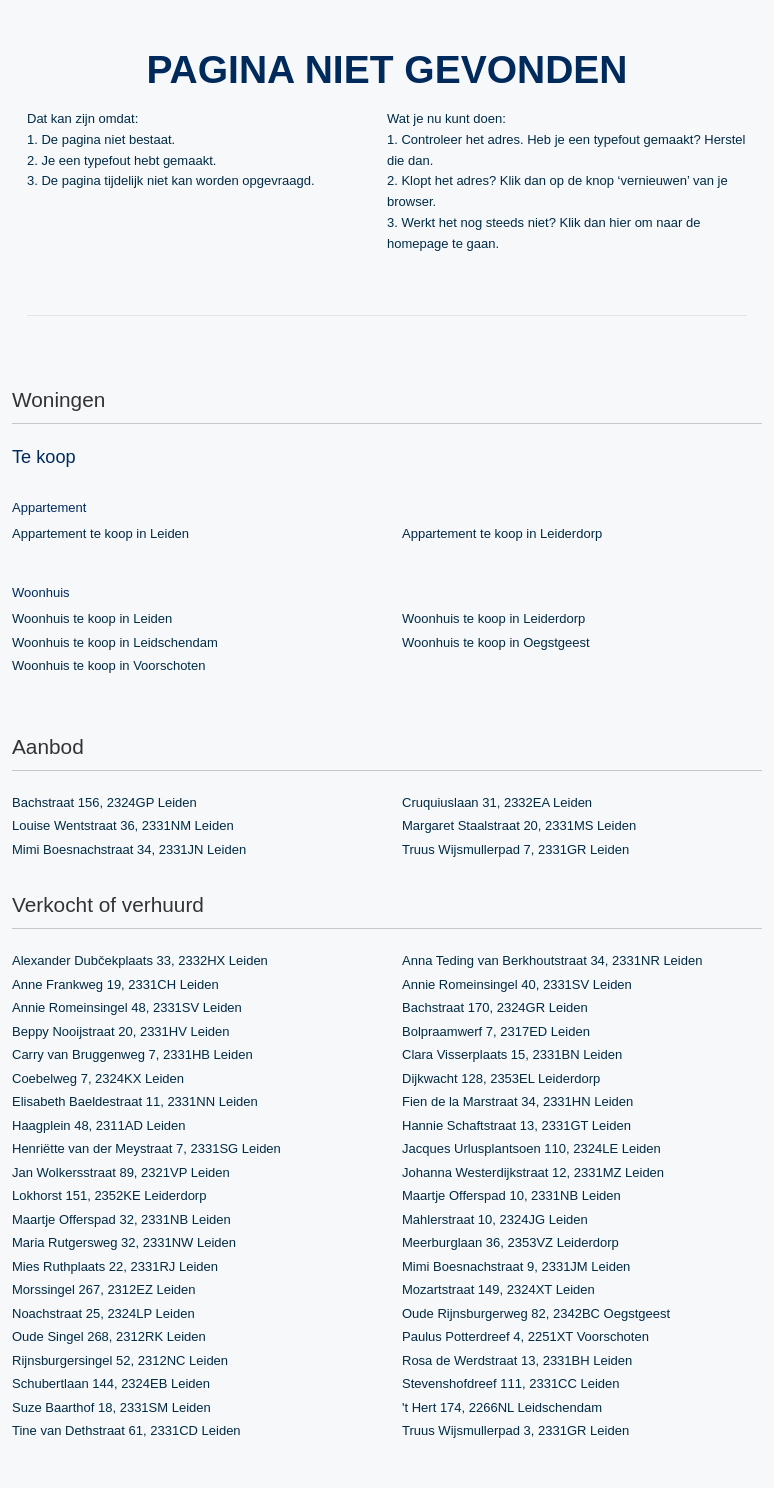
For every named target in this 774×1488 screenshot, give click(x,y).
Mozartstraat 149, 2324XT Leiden (498, 1289)
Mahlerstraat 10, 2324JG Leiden (495, 1219)
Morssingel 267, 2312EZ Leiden (104, 1289)
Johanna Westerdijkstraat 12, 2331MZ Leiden (533, 1172)
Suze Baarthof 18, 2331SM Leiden (111, 1407)
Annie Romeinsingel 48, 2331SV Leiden (127, 1007)
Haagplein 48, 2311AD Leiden (98, 1125)
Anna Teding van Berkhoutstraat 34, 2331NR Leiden (552, 960)
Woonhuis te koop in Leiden (92, 618)
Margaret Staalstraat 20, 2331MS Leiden (519, 825)
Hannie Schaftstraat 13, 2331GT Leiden (516, 1125)
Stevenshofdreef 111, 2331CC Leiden (511, 1383)
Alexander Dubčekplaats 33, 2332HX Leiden (140, 960)
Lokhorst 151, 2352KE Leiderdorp (109, 1195)
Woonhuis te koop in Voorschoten (108, 665)
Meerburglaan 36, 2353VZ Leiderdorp (510, 1242)
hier (620, 222)
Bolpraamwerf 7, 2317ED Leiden (496, 1031)
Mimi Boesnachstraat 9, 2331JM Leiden (516, 1266)
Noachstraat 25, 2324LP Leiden (103, 1313)
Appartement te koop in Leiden (100, 533)
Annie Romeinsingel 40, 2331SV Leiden (517, 984)
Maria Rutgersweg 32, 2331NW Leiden (124, 1242)
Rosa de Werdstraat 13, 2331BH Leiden (517, 1360)
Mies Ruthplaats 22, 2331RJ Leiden (115, 1266)
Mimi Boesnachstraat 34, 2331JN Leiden (129, 849)
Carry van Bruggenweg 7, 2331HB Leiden (132, 1054)
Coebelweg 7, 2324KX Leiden (98, 1078)
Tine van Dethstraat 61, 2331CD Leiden (126, 1430)
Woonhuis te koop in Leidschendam (115, 642)
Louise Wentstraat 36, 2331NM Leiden (123, 825)
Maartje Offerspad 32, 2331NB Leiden (121, 1219)
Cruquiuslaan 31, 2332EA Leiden (497, 802)
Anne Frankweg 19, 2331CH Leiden (115, 984)
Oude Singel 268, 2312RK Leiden (109, 1336)
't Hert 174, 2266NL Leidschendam (502, 1407)
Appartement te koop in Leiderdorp (502, 533)
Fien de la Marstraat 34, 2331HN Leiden (517, 1101)
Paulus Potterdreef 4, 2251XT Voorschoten (525, 1336)
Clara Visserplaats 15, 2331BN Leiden (512, 1054)
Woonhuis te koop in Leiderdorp (493, 618)
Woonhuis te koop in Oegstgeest (496, 642)
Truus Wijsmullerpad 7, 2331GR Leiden (515, 849)
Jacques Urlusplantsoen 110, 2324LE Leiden (531, 1148)
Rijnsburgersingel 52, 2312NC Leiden (120, 1360)
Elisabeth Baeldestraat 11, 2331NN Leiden (135, 1101)
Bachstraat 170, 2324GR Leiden (495, 1007)
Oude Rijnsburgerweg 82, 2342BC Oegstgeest (536, 1313)
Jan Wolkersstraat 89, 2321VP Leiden (121, 1172)
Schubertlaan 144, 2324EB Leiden (111, 1383)
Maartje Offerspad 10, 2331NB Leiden (511, 1195)
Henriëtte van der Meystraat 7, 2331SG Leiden (146, 1148)
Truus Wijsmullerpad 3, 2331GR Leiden (515, 1430)
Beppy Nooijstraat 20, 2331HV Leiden (121, 1031)
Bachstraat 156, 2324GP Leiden (104, 802)
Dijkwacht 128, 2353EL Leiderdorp (501, 1078)
